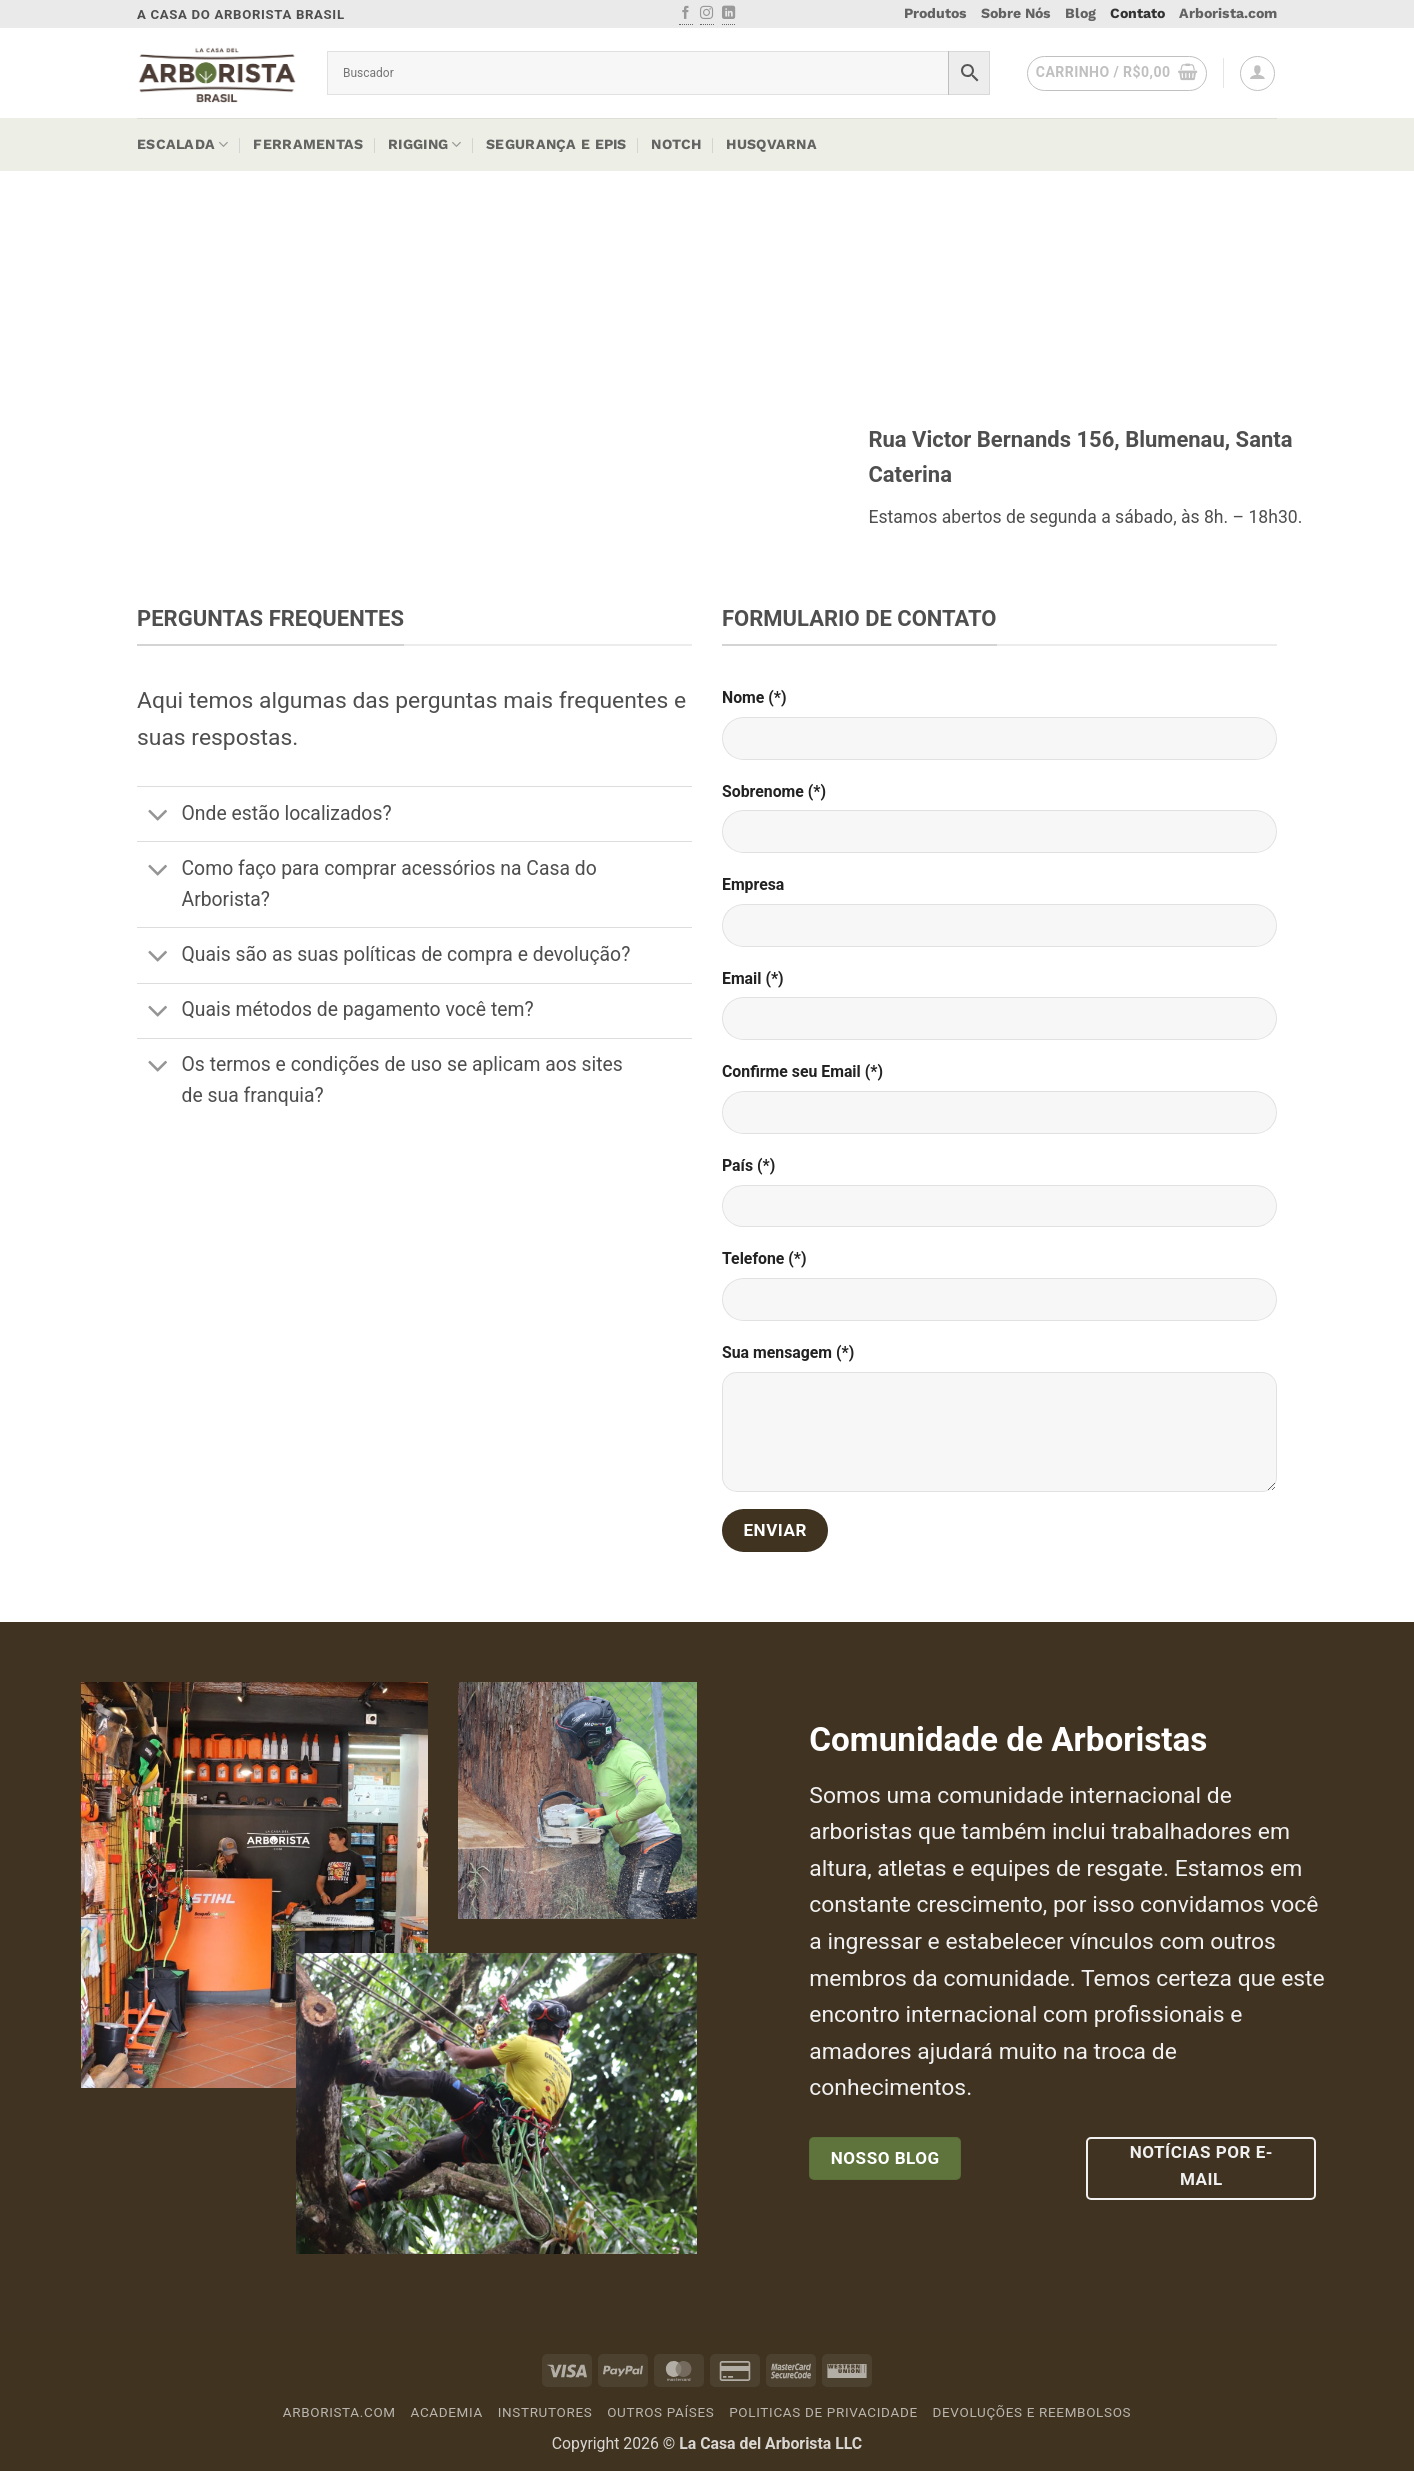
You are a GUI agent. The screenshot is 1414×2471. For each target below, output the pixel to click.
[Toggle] (158, 816)
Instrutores (545, 2412)
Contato (1137, 13)
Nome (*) (754, 697)
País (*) (748, 1165)
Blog (1080, 13)
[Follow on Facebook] (685, 14)
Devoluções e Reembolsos (1032, 2412)
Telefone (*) (764, 1258)
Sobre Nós (1016, 13)
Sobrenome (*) (774, 791)
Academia (447, 2412)
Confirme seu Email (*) (802, 1071)
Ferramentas (308, 144)
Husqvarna (771, 144)
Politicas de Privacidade (823, 2412)
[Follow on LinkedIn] (728, 14)
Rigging (424, 144)
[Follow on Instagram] (706, 14)
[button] (1117, 73)
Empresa (753, 884)
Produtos (935, 13)
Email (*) (753, 978)
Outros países (660, 2412)
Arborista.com (1228, 13)
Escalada (183, 144)
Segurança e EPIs (556, 144)
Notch (676, 144)
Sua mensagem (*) (788, 1352)
